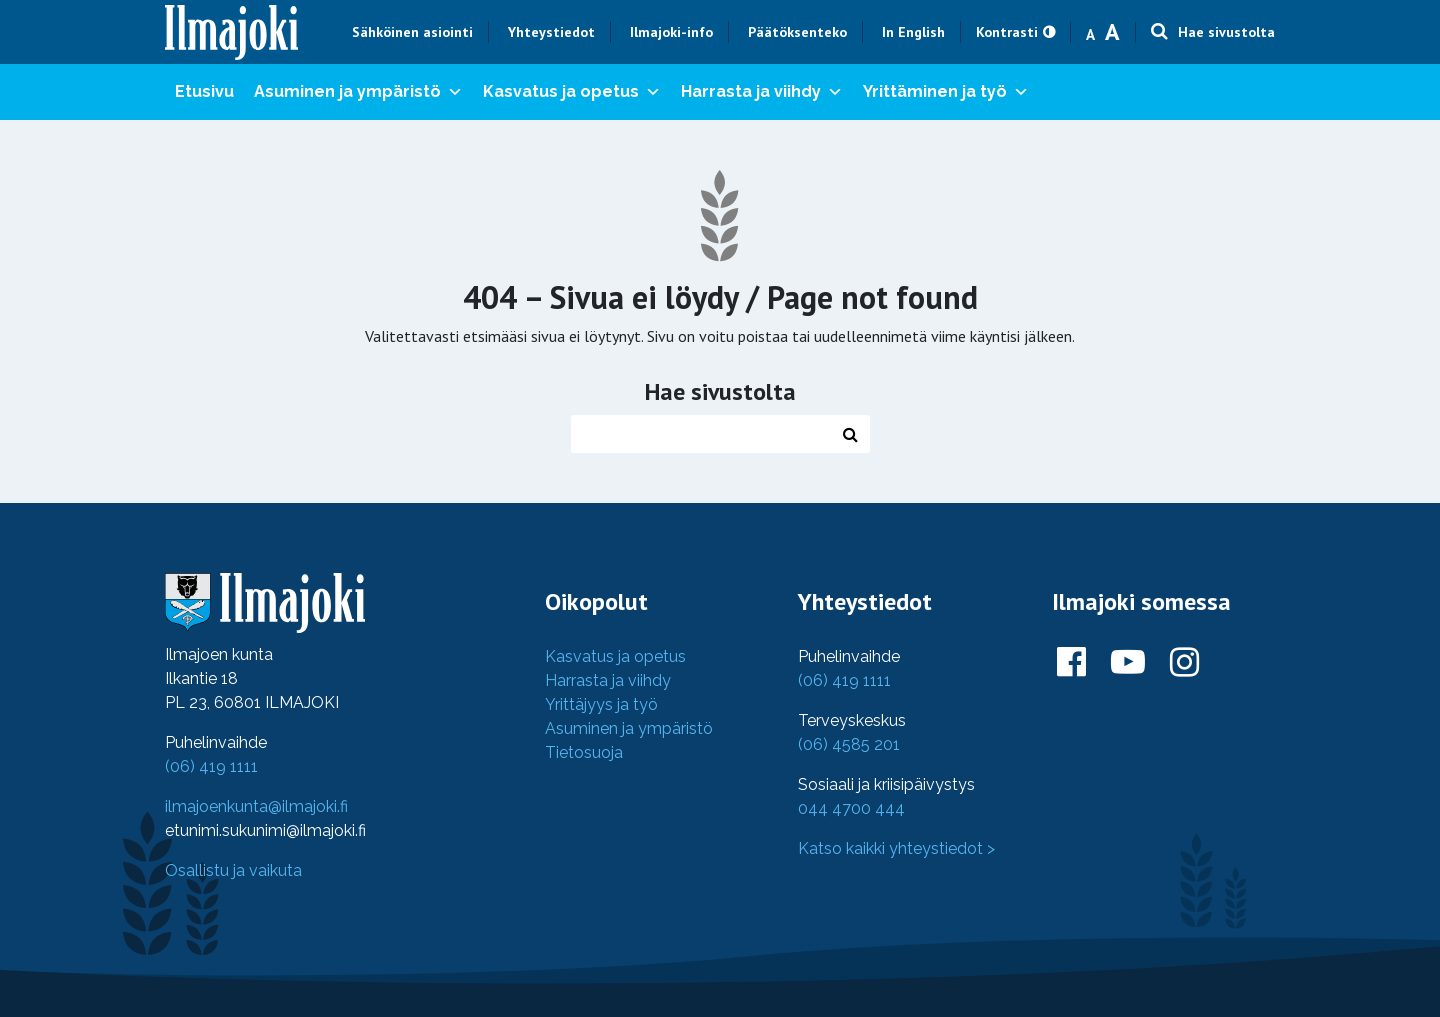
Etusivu (204, 91)
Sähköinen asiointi (412, 32)
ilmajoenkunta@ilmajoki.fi (256, 806)
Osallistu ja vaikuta (233, 870)
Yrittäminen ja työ (946, 92)
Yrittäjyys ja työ (601, 704)
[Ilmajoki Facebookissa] (1071, 663)
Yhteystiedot (551, 32)
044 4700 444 (851, 808)
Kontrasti (1007, 32)
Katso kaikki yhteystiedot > (896, 848)
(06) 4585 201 (849, 744)
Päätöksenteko (797, 32)
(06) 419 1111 (211, 766)
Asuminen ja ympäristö (358, 92)
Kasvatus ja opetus (572, 92)
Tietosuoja (584, 752)
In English (913, 32)
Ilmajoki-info (671, 32)
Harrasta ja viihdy (762, 92)
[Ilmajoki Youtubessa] (1128, 663)
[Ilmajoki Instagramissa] (1184, 663)
